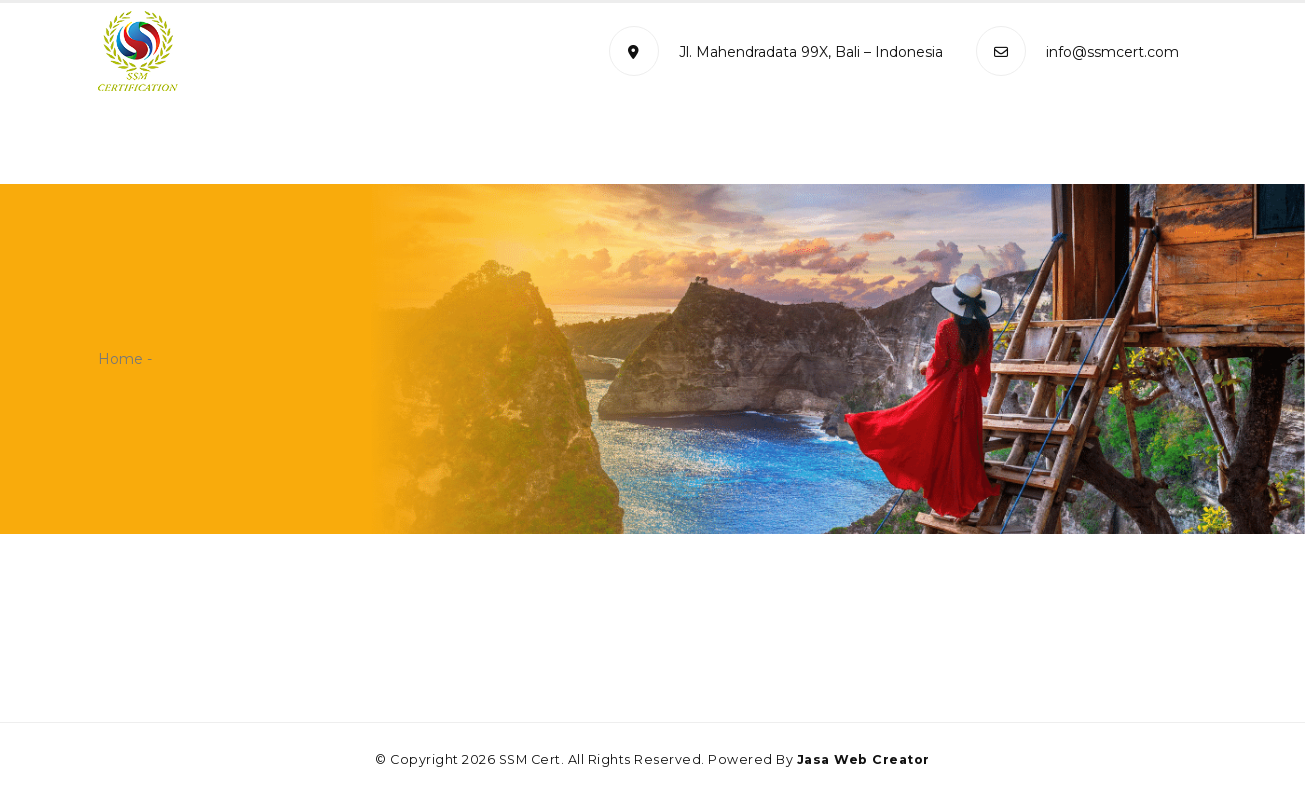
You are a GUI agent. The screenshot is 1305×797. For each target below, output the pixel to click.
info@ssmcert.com (1077, 52)
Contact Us (1090, 144)
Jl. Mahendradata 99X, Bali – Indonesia (776, 52)
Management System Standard (470, 144)
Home (198, 144)
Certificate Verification (921, 144)
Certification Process (714, 144)
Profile (281, 144)
